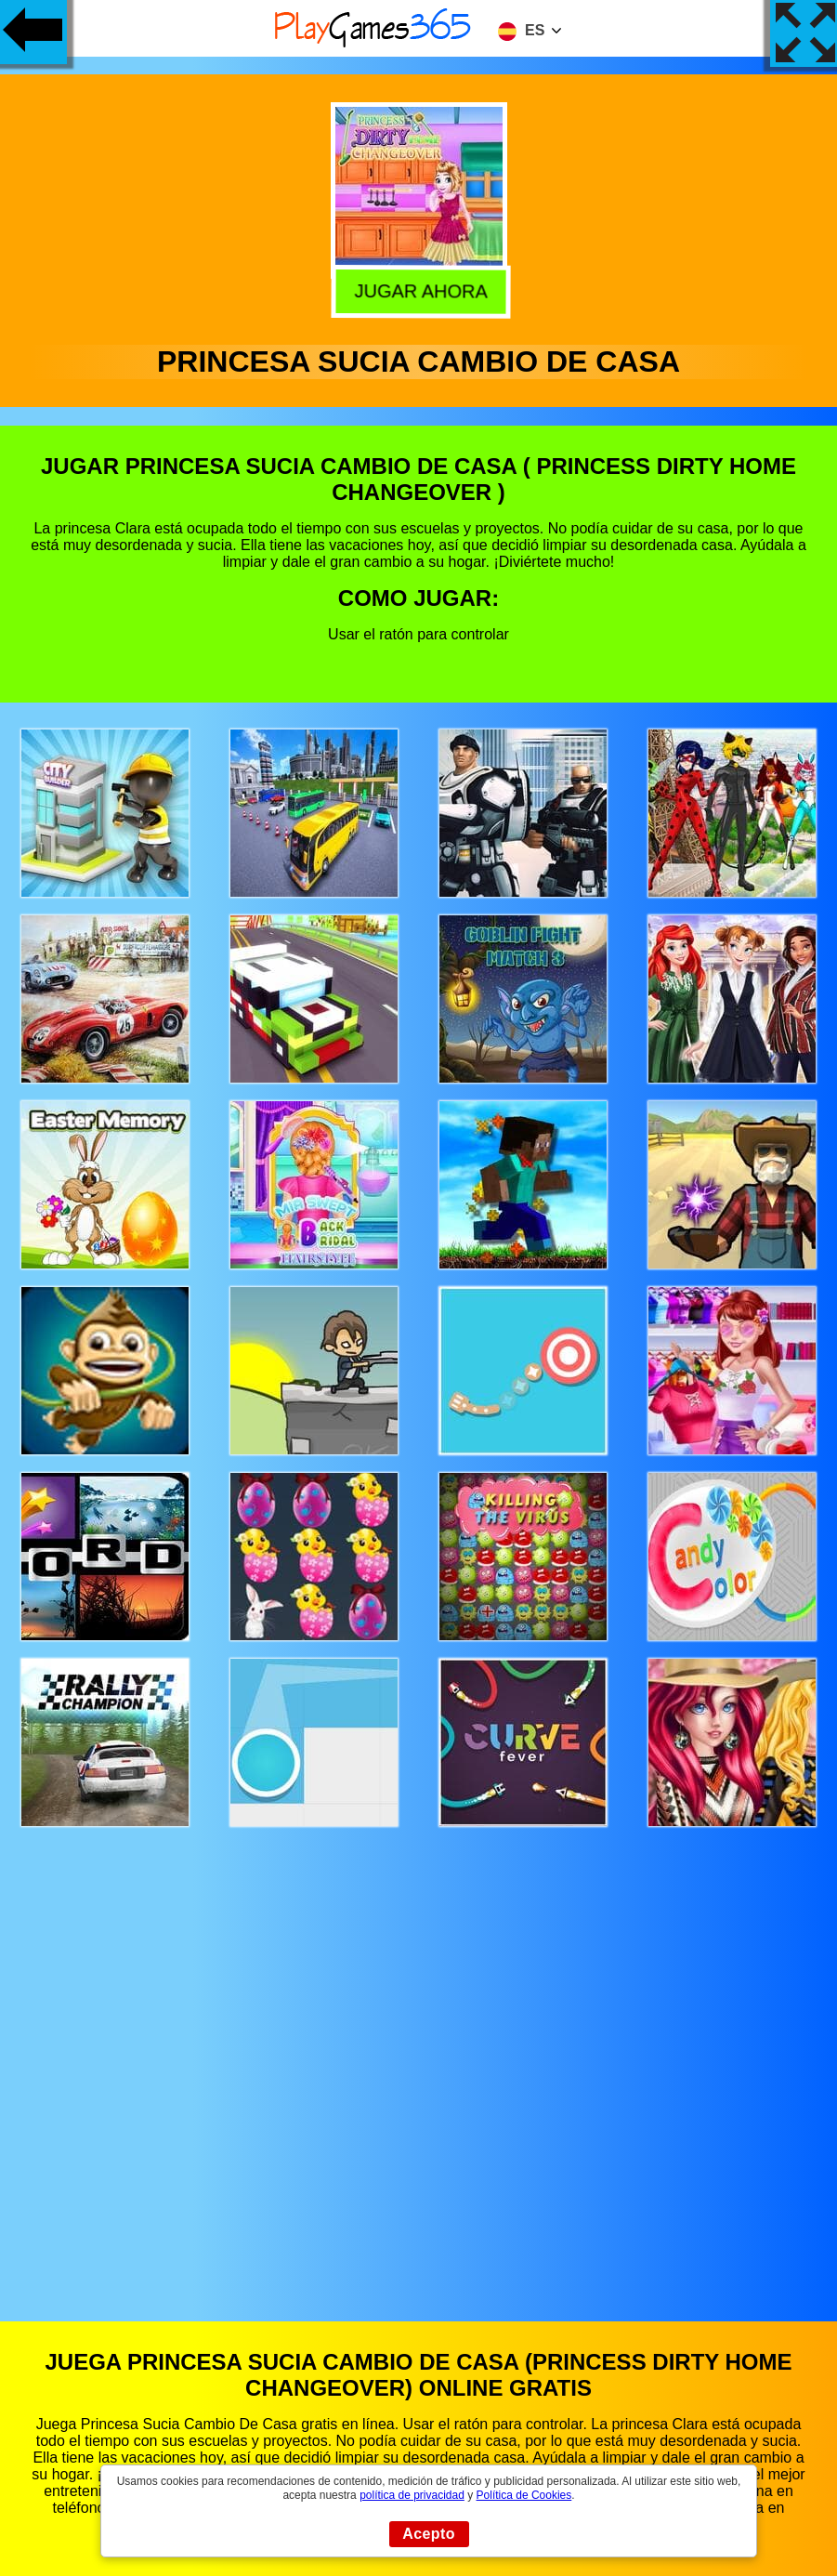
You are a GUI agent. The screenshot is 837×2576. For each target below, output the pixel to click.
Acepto (428, 2534)
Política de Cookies (524, 2495)
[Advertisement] (419, 2056)
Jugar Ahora (416, 290)
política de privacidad (412, 2495)
